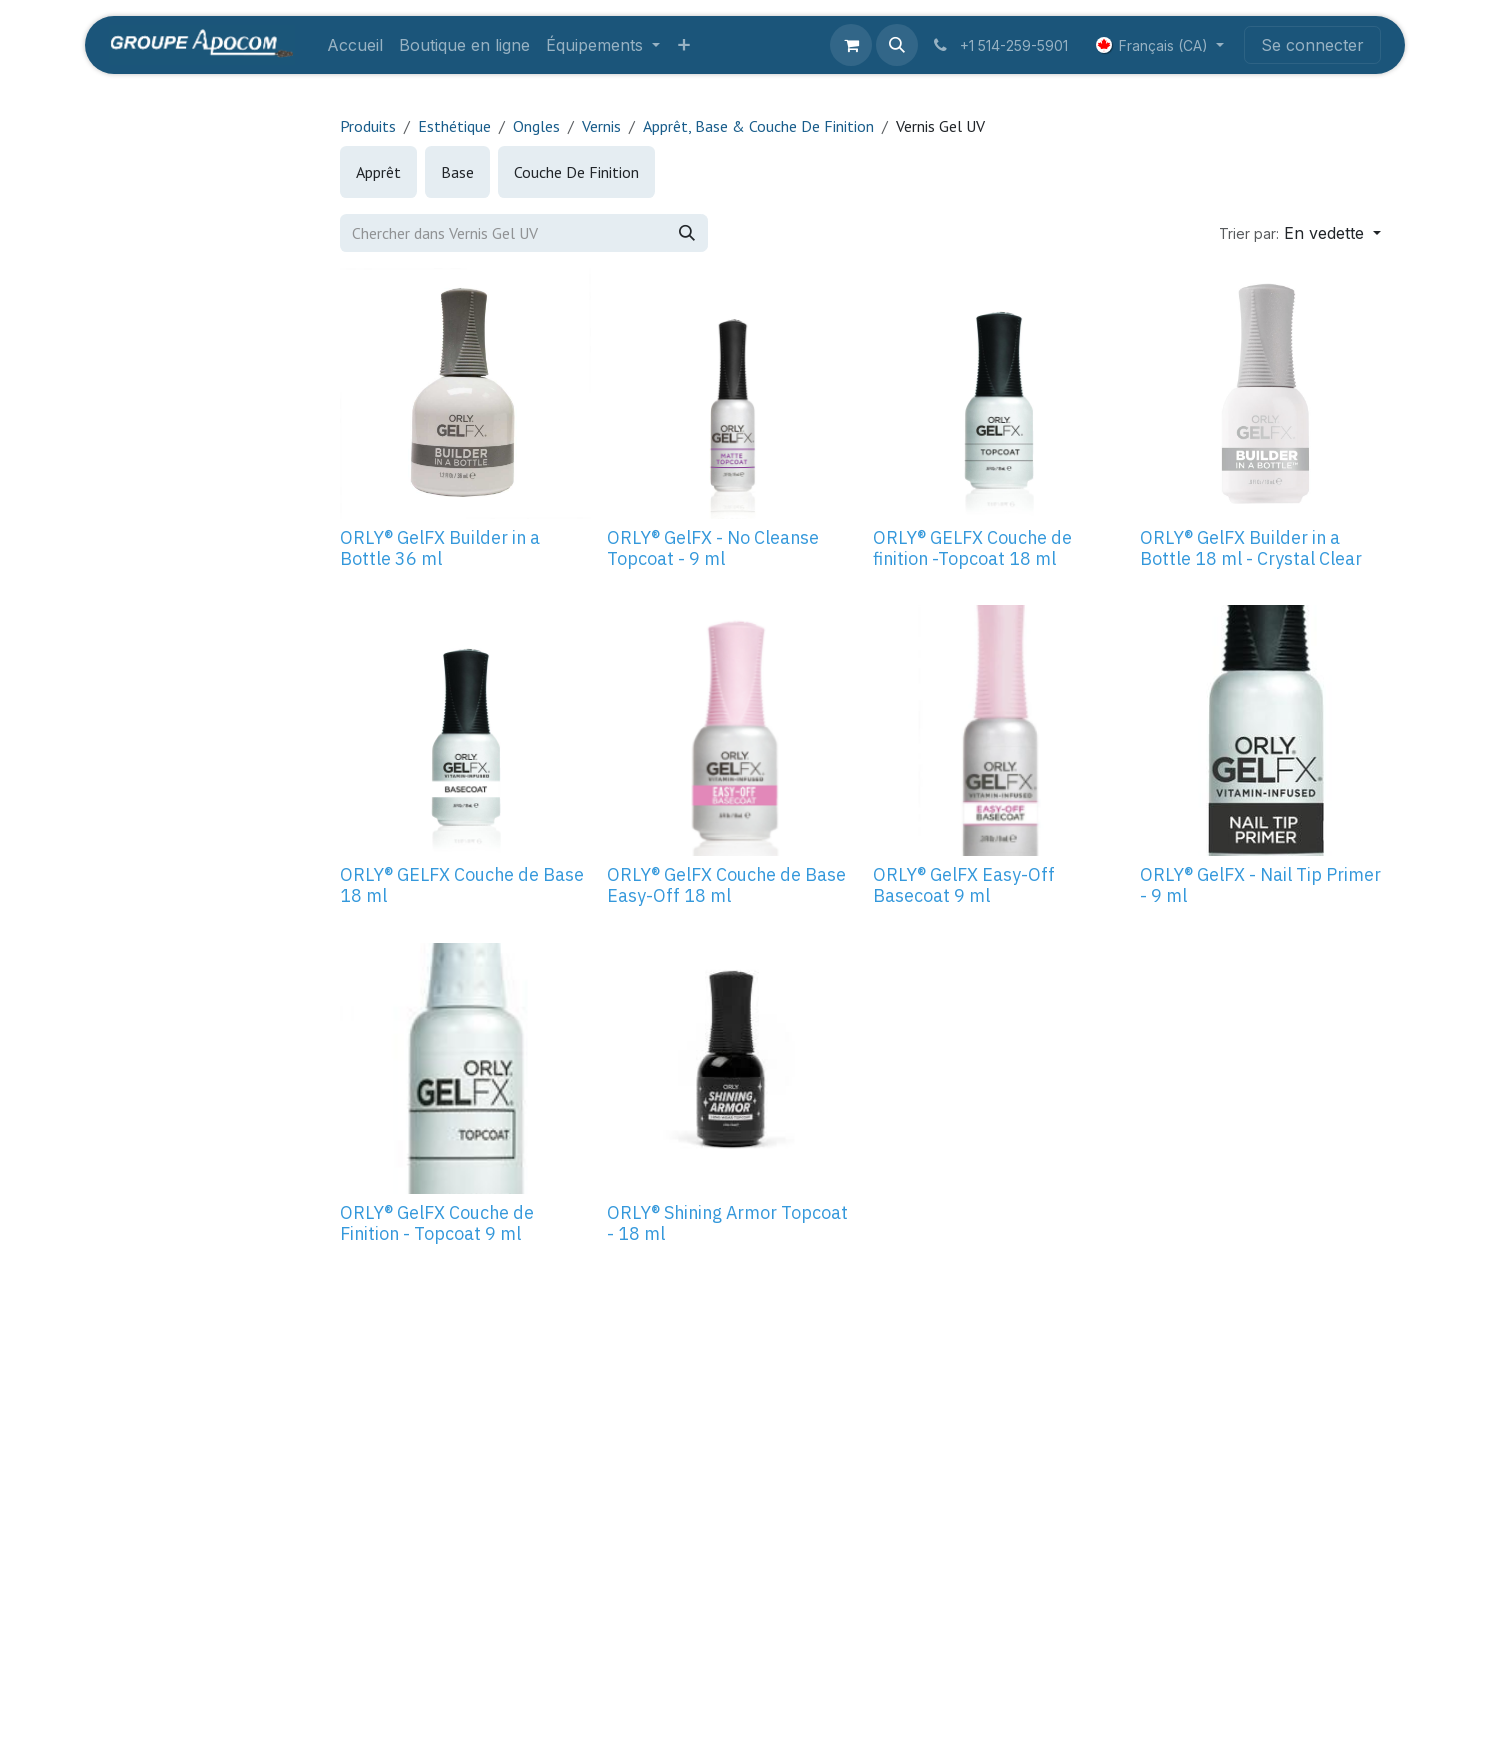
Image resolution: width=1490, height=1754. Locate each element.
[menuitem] (355, 45)
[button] (897, 45)
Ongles (536, 126)
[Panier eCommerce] (851, 45)
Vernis (601, 126)
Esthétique (454, 126)
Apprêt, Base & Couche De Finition (758, 126)
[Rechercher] (687, 233)
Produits (368, 126)
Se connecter (1312, 45)
